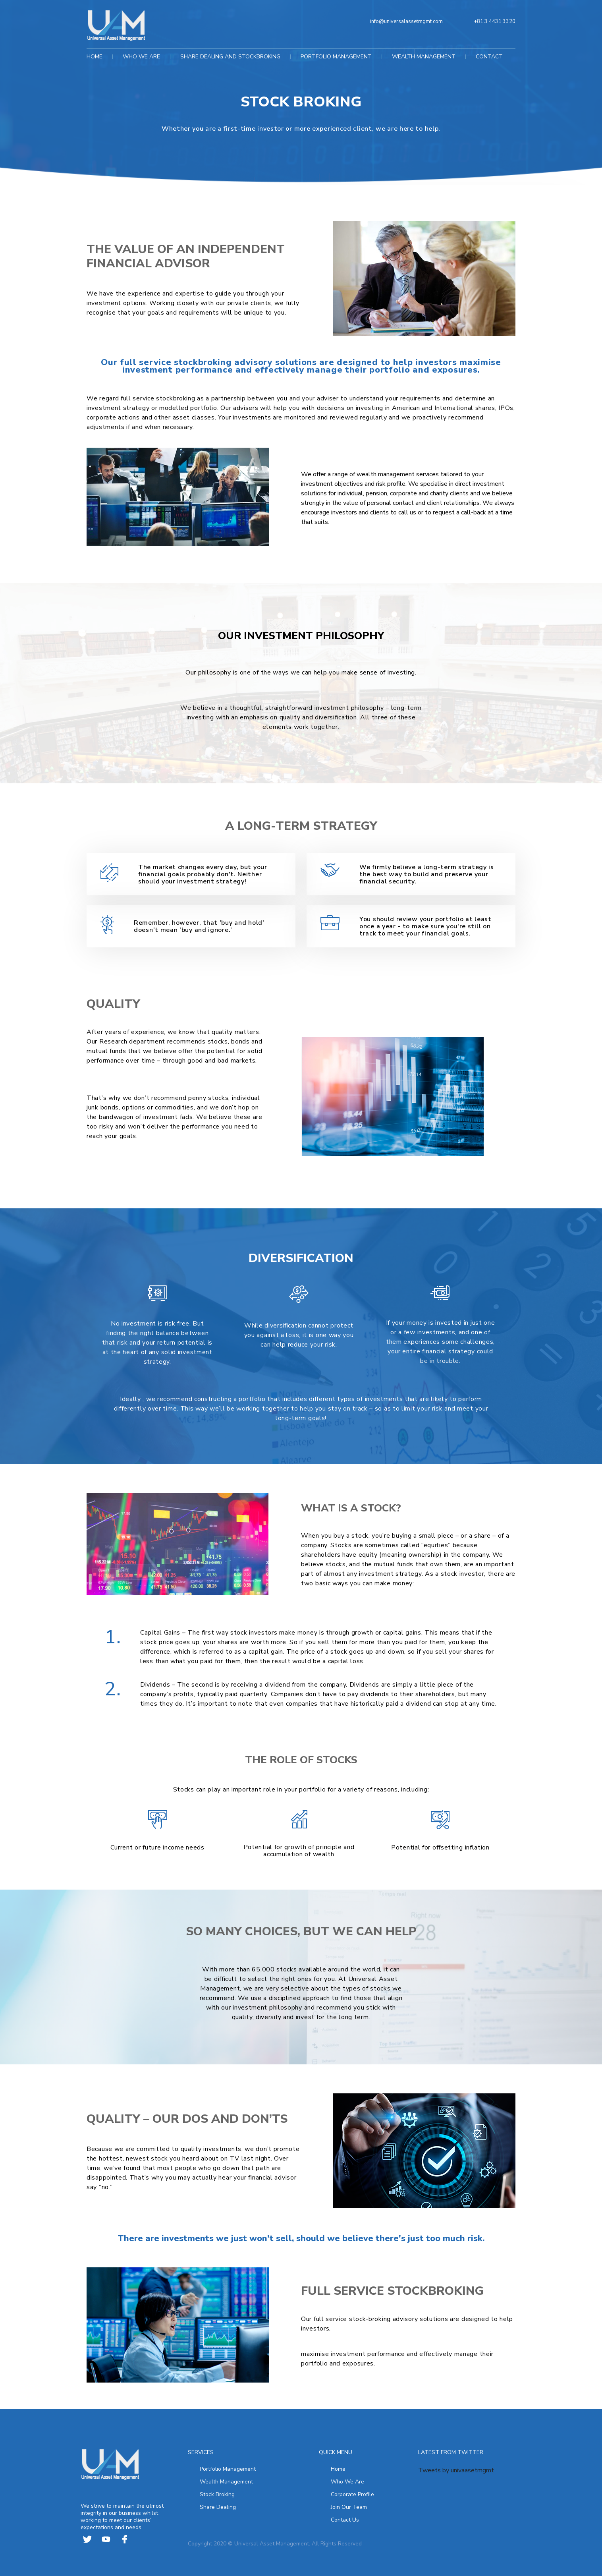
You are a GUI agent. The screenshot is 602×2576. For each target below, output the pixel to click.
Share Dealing (218, 2506)
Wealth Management (226, 2481)
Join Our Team (349, 2506)
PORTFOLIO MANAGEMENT (336, 56)
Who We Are (347, 2481)
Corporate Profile (352, 2493)
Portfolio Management (228, 2468)
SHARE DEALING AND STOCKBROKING (230, 56)
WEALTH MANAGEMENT (423, 56)
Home (338, 2468)
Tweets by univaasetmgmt (456, 2469)
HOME (94, 56)
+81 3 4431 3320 (494, 21)
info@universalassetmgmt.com (406, 21)
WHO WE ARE (141, 56)
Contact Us (345, 2519)
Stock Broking (217, 2493)
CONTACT (489, 56)
